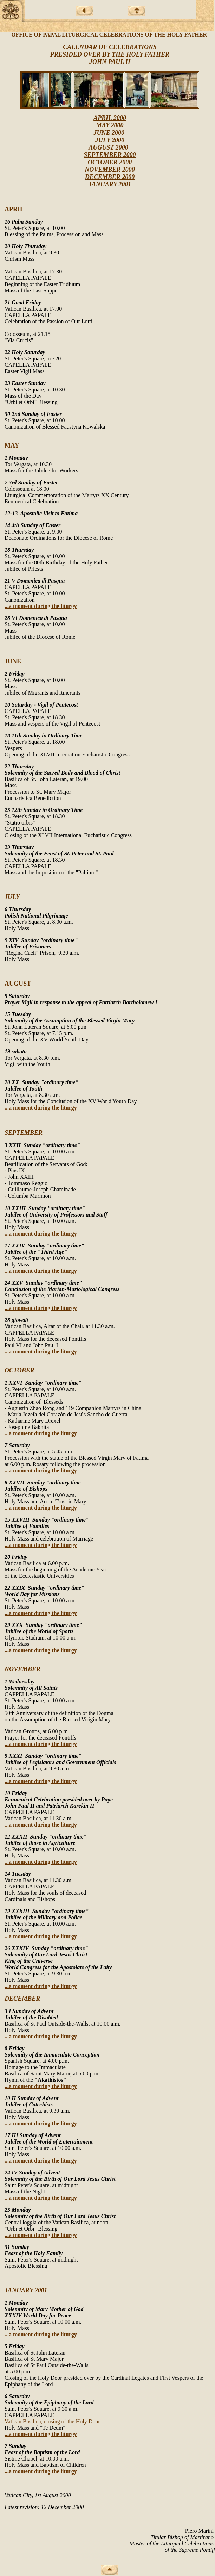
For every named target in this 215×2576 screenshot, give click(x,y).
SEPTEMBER (24, 1132)
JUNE (13, 661)
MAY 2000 (110, 125)
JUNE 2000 (109, 132)
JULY (12, 896)
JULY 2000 (109, 140)
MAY (12, 445)
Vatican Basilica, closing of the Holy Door (52, 2421)
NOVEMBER (22, 1669)
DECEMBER (22, 1998)
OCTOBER (19, 1370)
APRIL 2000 (109, 117)
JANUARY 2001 (110, 184)
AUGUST (18, 983)
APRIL (14, 209)
